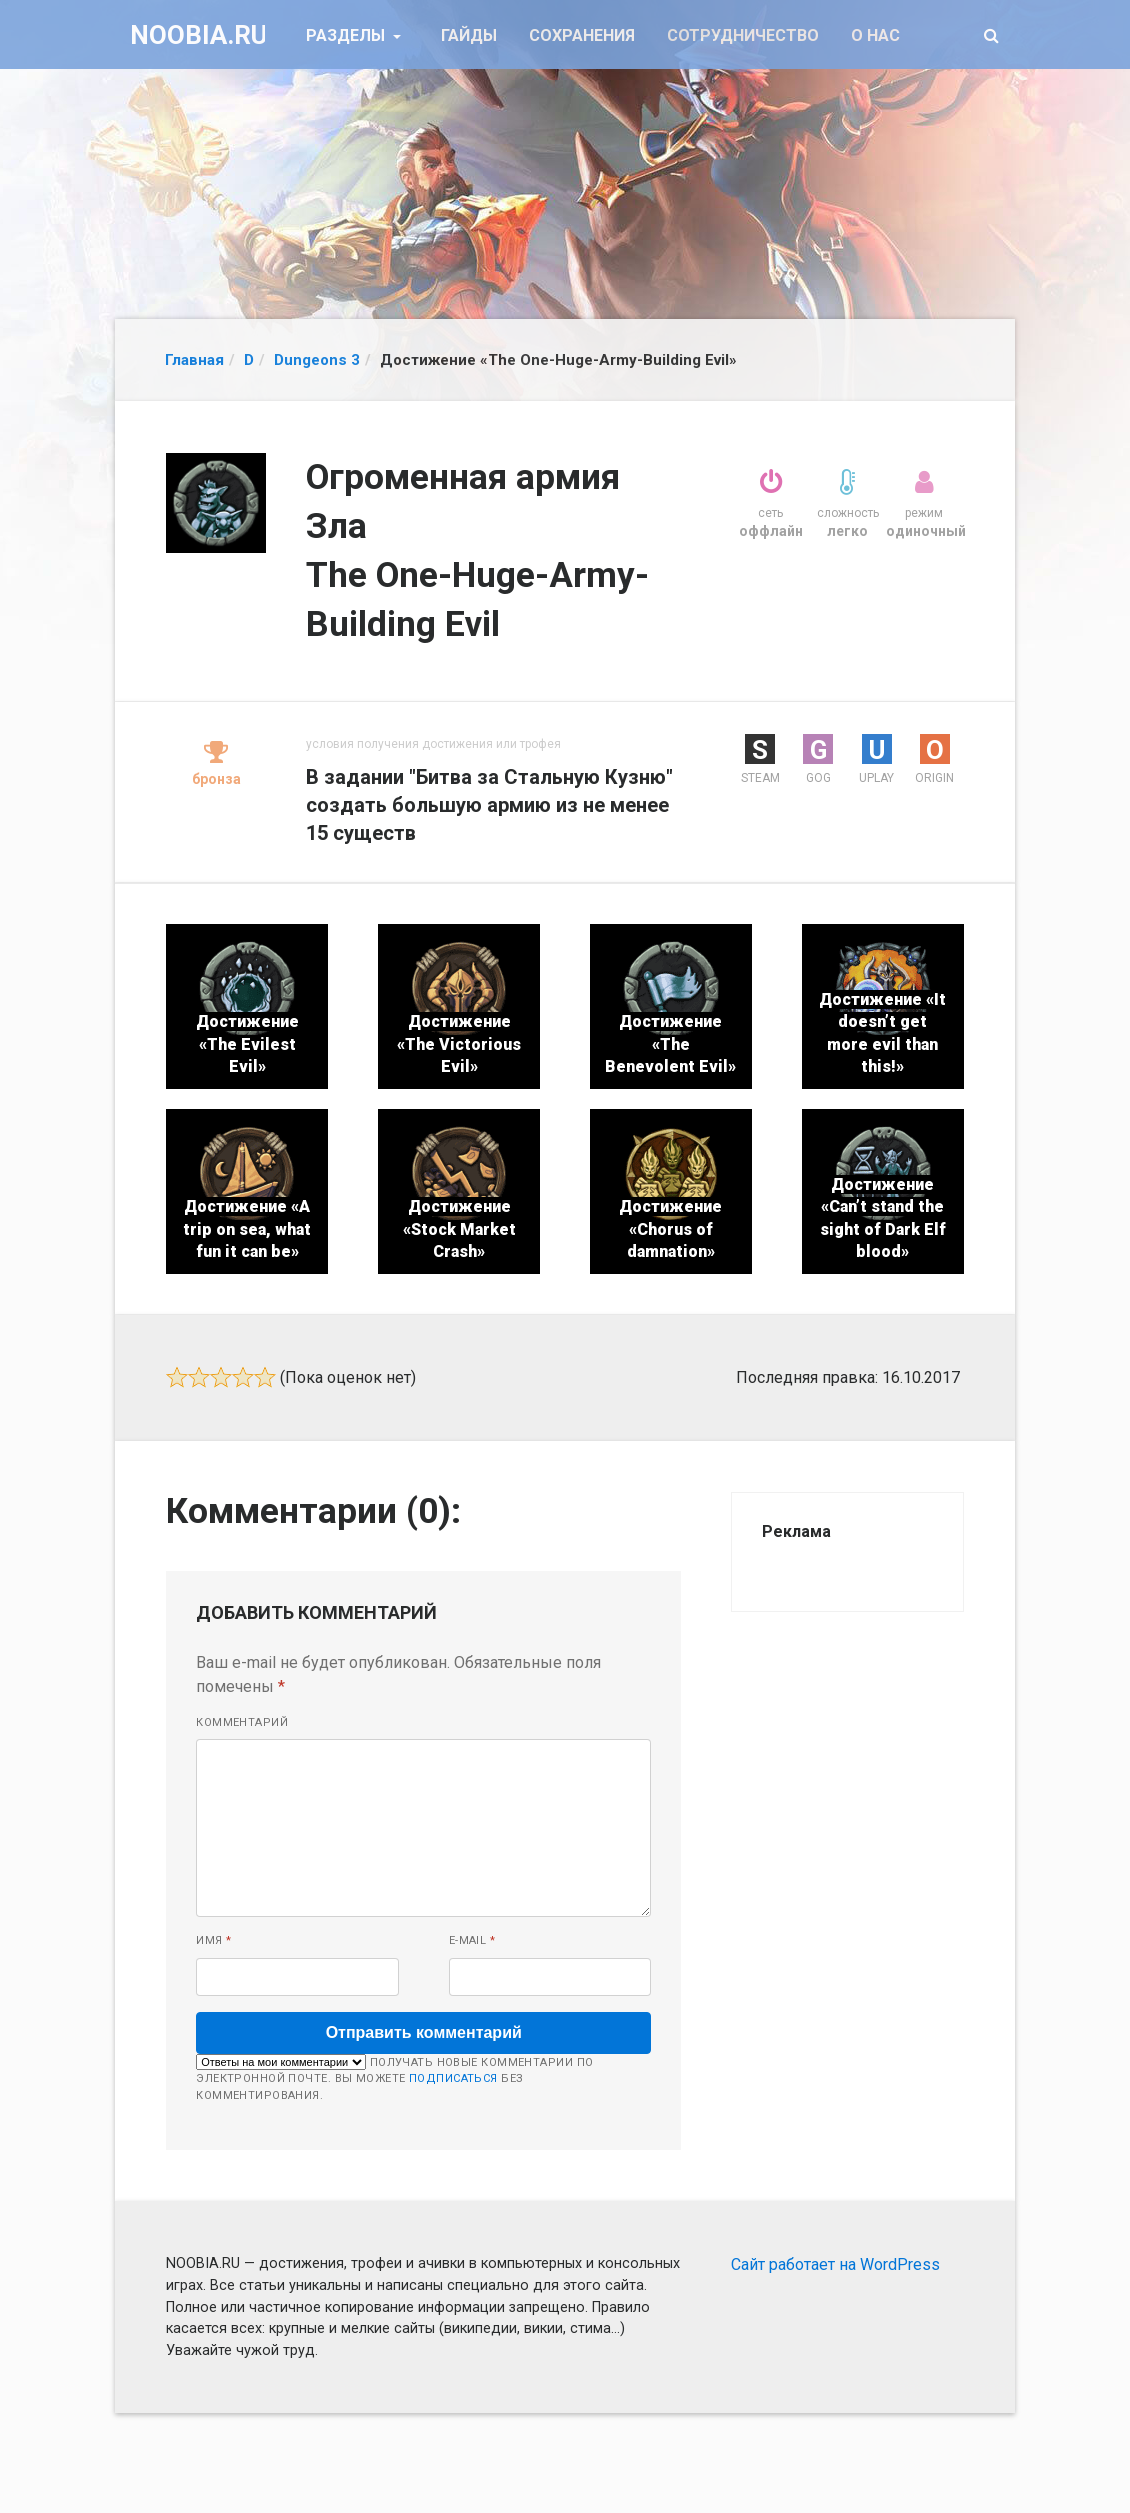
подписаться (453, 2078)
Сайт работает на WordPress (835, 2264)
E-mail (472, 1940)
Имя (213, 1940)
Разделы (347, 35)
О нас (875, 35)
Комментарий (242, 1722)
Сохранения (582, 35)
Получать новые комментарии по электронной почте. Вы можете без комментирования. (394, 2078)
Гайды (469, 35)
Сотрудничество (743, 35)
